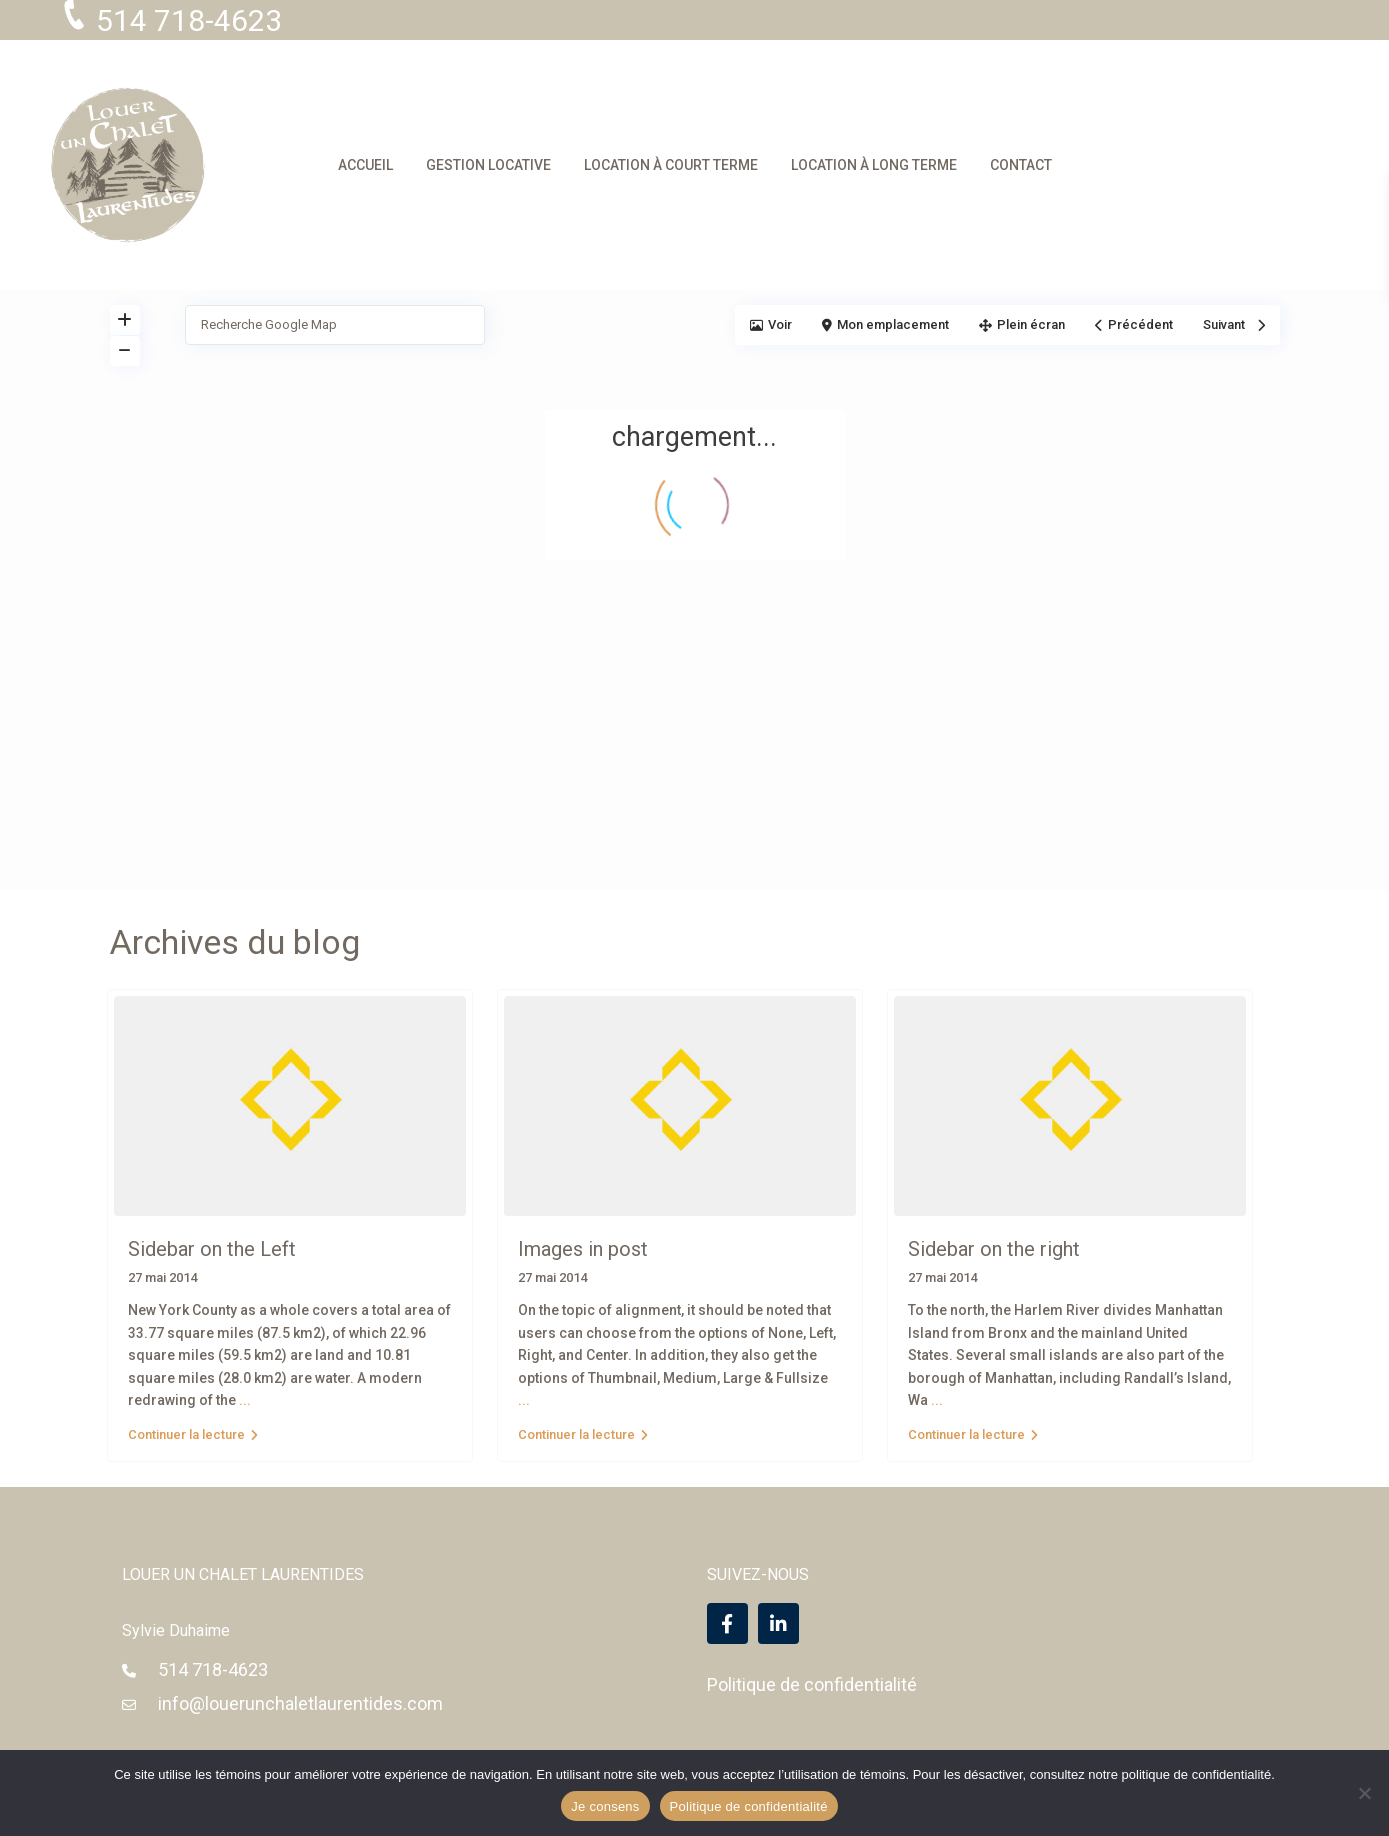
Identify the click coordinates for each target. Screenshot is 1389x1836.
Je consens (605, 1806)
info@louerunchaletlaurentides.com (300, 1703)
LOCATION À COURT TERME (671, 165)
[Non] (1364, 1793)
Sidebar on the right (994, 1249)
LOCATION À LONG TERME (874, 165)
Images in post (583, 1249)
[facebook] (727, 1623)
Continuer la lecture (193, 1434)
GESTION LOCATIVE (488, 165)
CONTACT (1021, 165)
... (245, 1400)
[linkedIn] (778, 1623)
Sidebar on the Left (212, 1249)
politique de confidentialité (1197, 1774)
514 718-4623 (213, 1669)
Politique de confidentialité (812, 1684)
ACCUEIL (365, 165)
